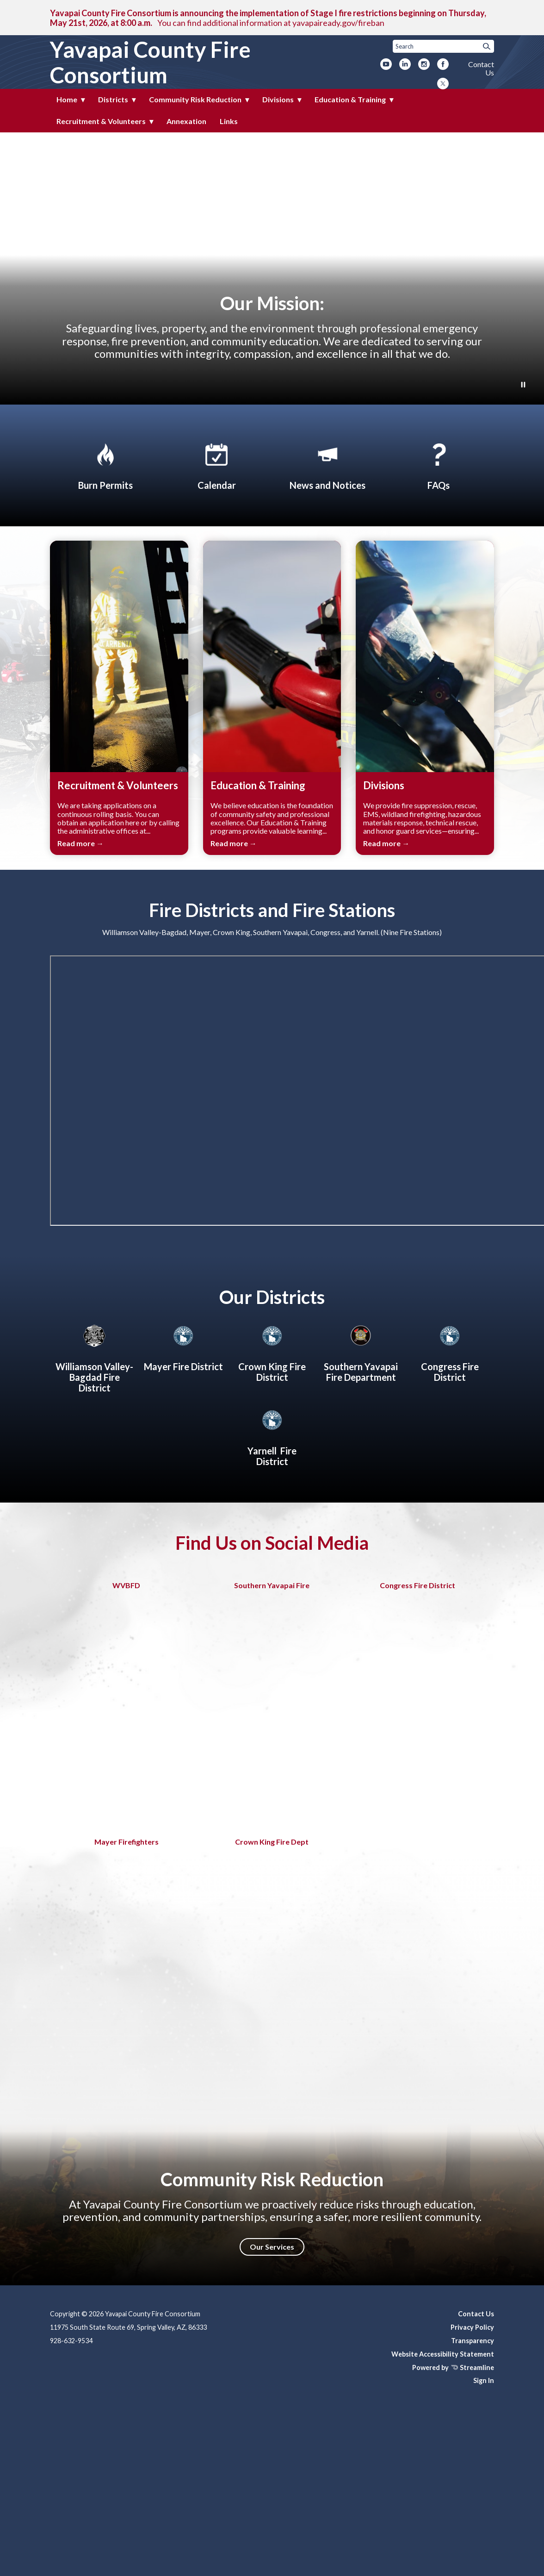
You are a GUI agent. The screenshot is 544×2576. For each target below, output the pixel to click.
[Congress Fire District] (449, 1352)
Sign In (483, 2380)
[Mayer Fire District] (183, 1346)
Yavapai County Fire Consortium (150, 62)
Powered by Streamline (453, 2367)
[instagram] (424, 64)
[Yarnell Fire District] (272, 1436)
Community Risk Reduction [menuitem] (195, 99)
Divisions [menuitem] (278, 99)
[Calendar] (216, 465)
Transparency (472, 2341)
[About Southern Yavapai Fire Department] (361, 1352)
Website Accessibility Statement (442, 2354)
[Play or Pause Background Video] (523, 385)
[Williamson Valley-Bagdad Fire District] (94, 1357)
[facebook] (443, 64)
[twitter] (443, 84)
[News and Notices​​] (327, 465)
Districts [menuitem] (113, 99)
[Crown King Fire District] (272, 1352)
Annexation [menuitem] (186, 121)
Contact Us (481, 68)
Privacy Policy (472, 2327)
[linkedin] (405, 64)
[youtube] (386, 64)
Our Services (272, 2246)
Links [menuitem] (229, 121)
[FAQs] (438, 465)
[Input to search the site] (443, 46)
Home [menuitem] (66, 99)
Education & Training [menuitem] (350, 99)
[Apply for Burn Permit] (105, 465)
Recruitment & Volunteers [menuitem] (101, 121)
